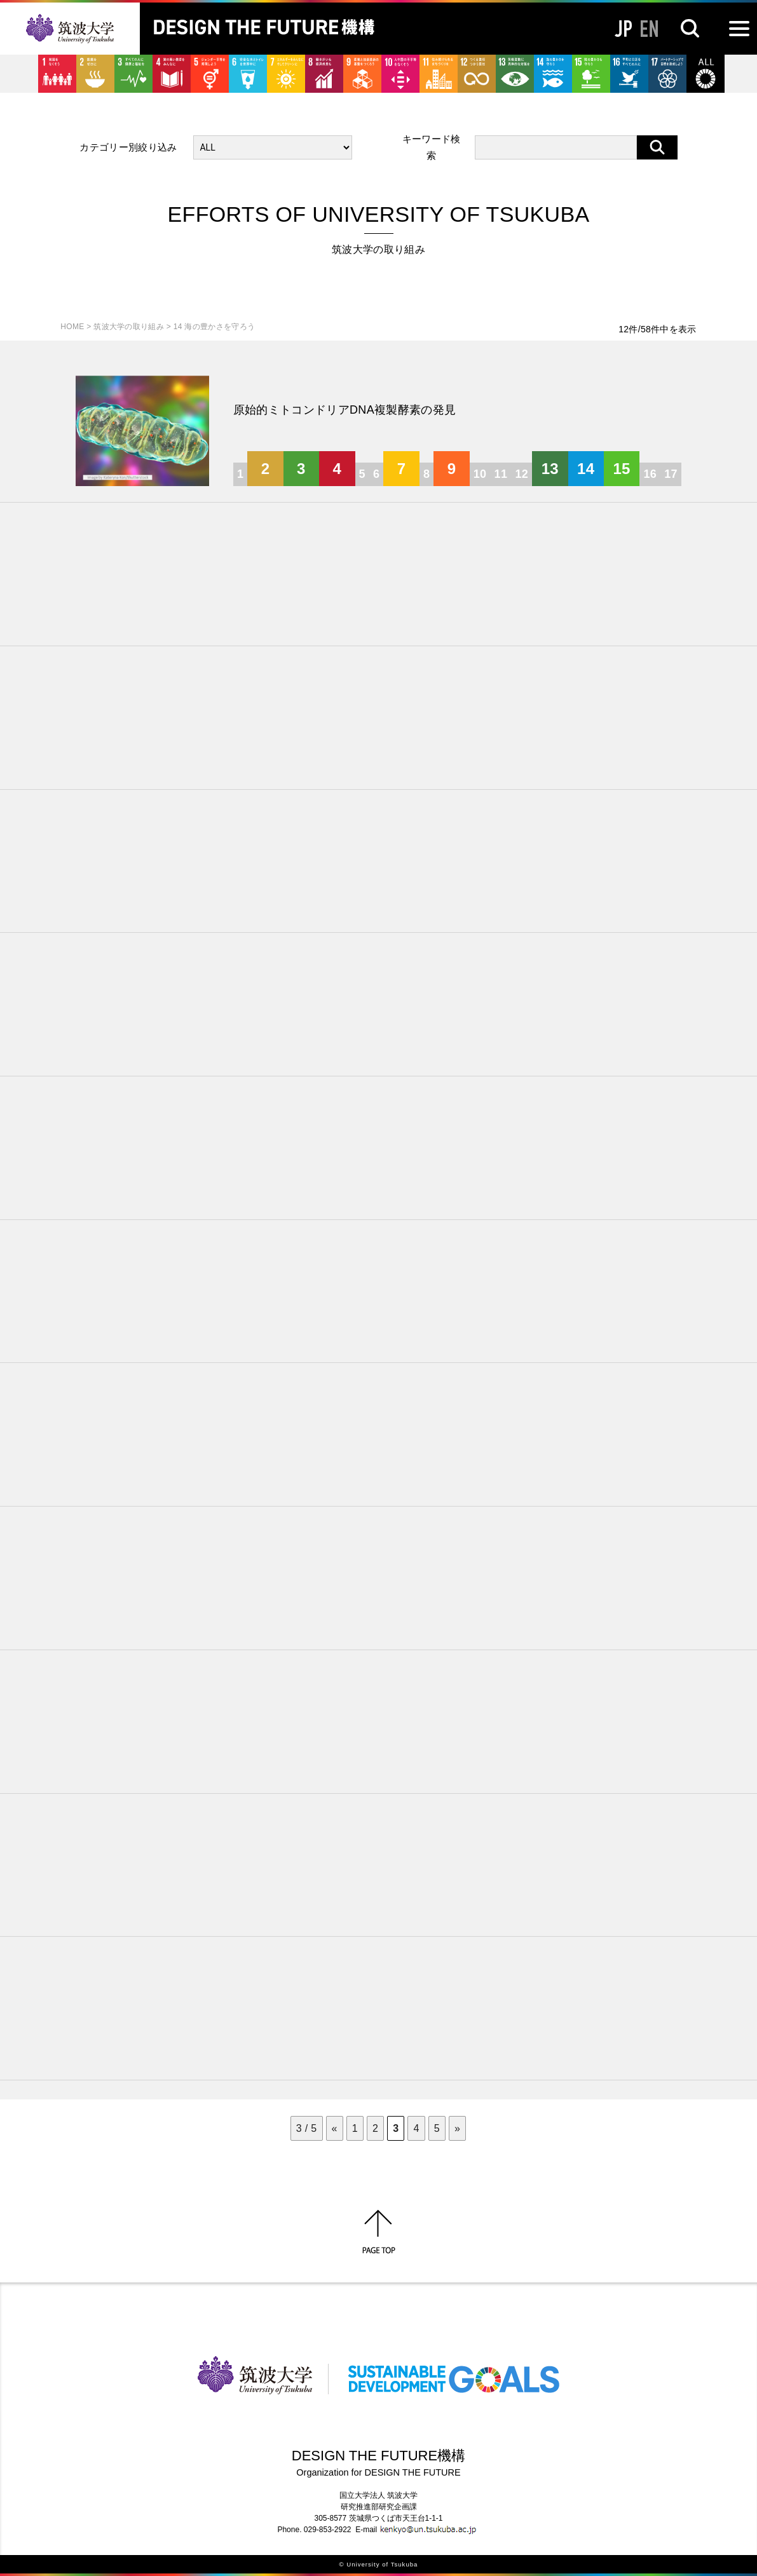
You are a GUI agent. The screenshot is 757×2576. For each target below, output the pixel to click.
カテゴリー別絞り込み (128, 147)
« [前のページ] (335, 2128)
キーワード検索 (431, 147)
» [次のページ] (457, 2128)
